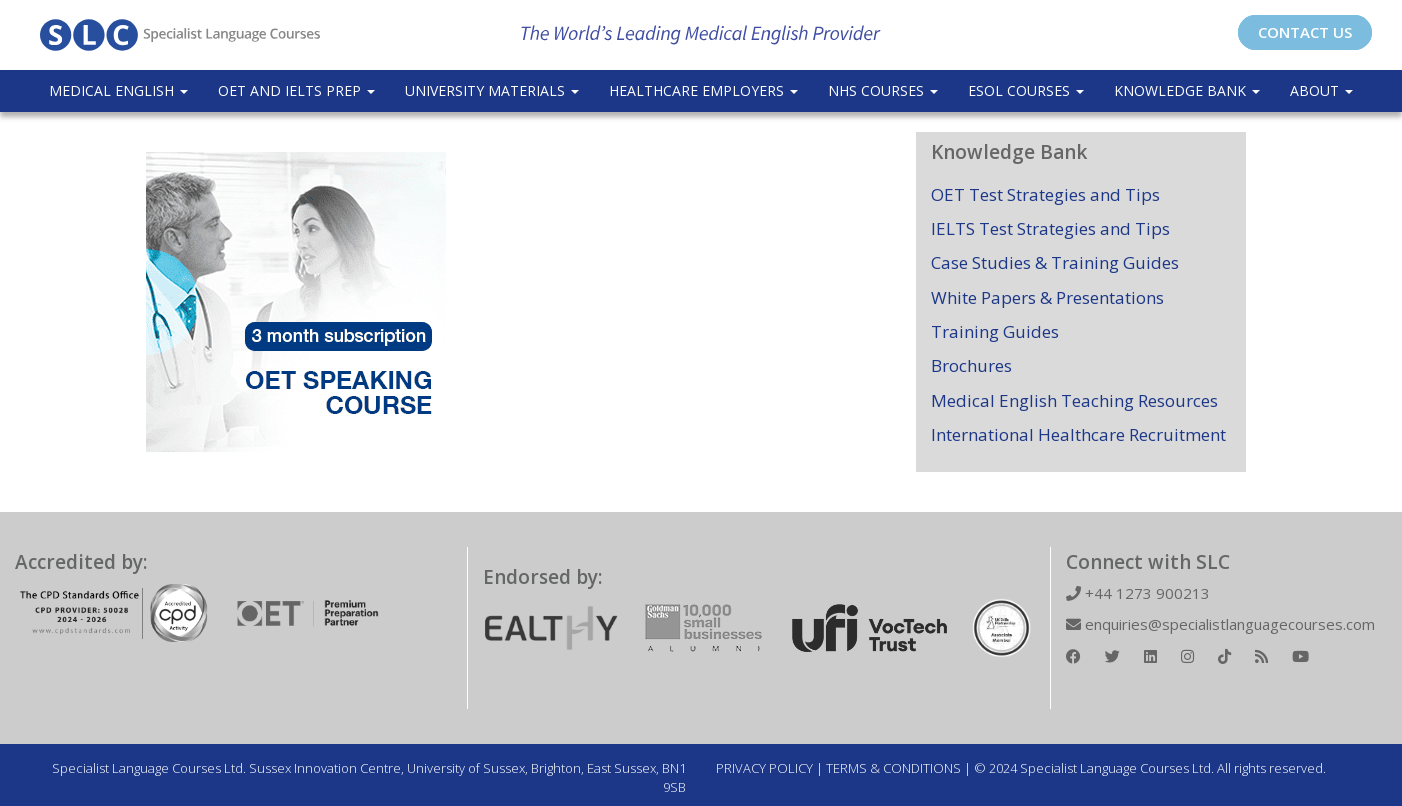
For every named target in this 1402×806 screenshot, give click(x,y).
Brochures (971, 365)
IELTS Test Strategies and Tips (1050, 228)
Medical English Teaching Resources (1074, 400)
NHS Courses (883, 90)
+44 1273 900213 (1138, 593)
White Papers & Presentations (1047, 297)
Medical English (118, 90)
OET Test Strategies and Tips (1045, 194)
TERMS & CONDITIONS (893, 768)
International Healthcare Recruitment (1078, 434)
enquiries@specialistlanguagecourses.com (1220, 624)
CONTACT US (1305, 32)
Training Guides (995, 331)
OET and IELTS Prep (296, 90)
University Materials (492, 90)
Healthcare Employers (703, 90)
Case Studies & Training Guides (1055, 262)
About (1321, 90)
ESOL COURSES (1026, 90)
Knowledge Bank (1187, 90)
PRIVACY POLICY (764, 768)
